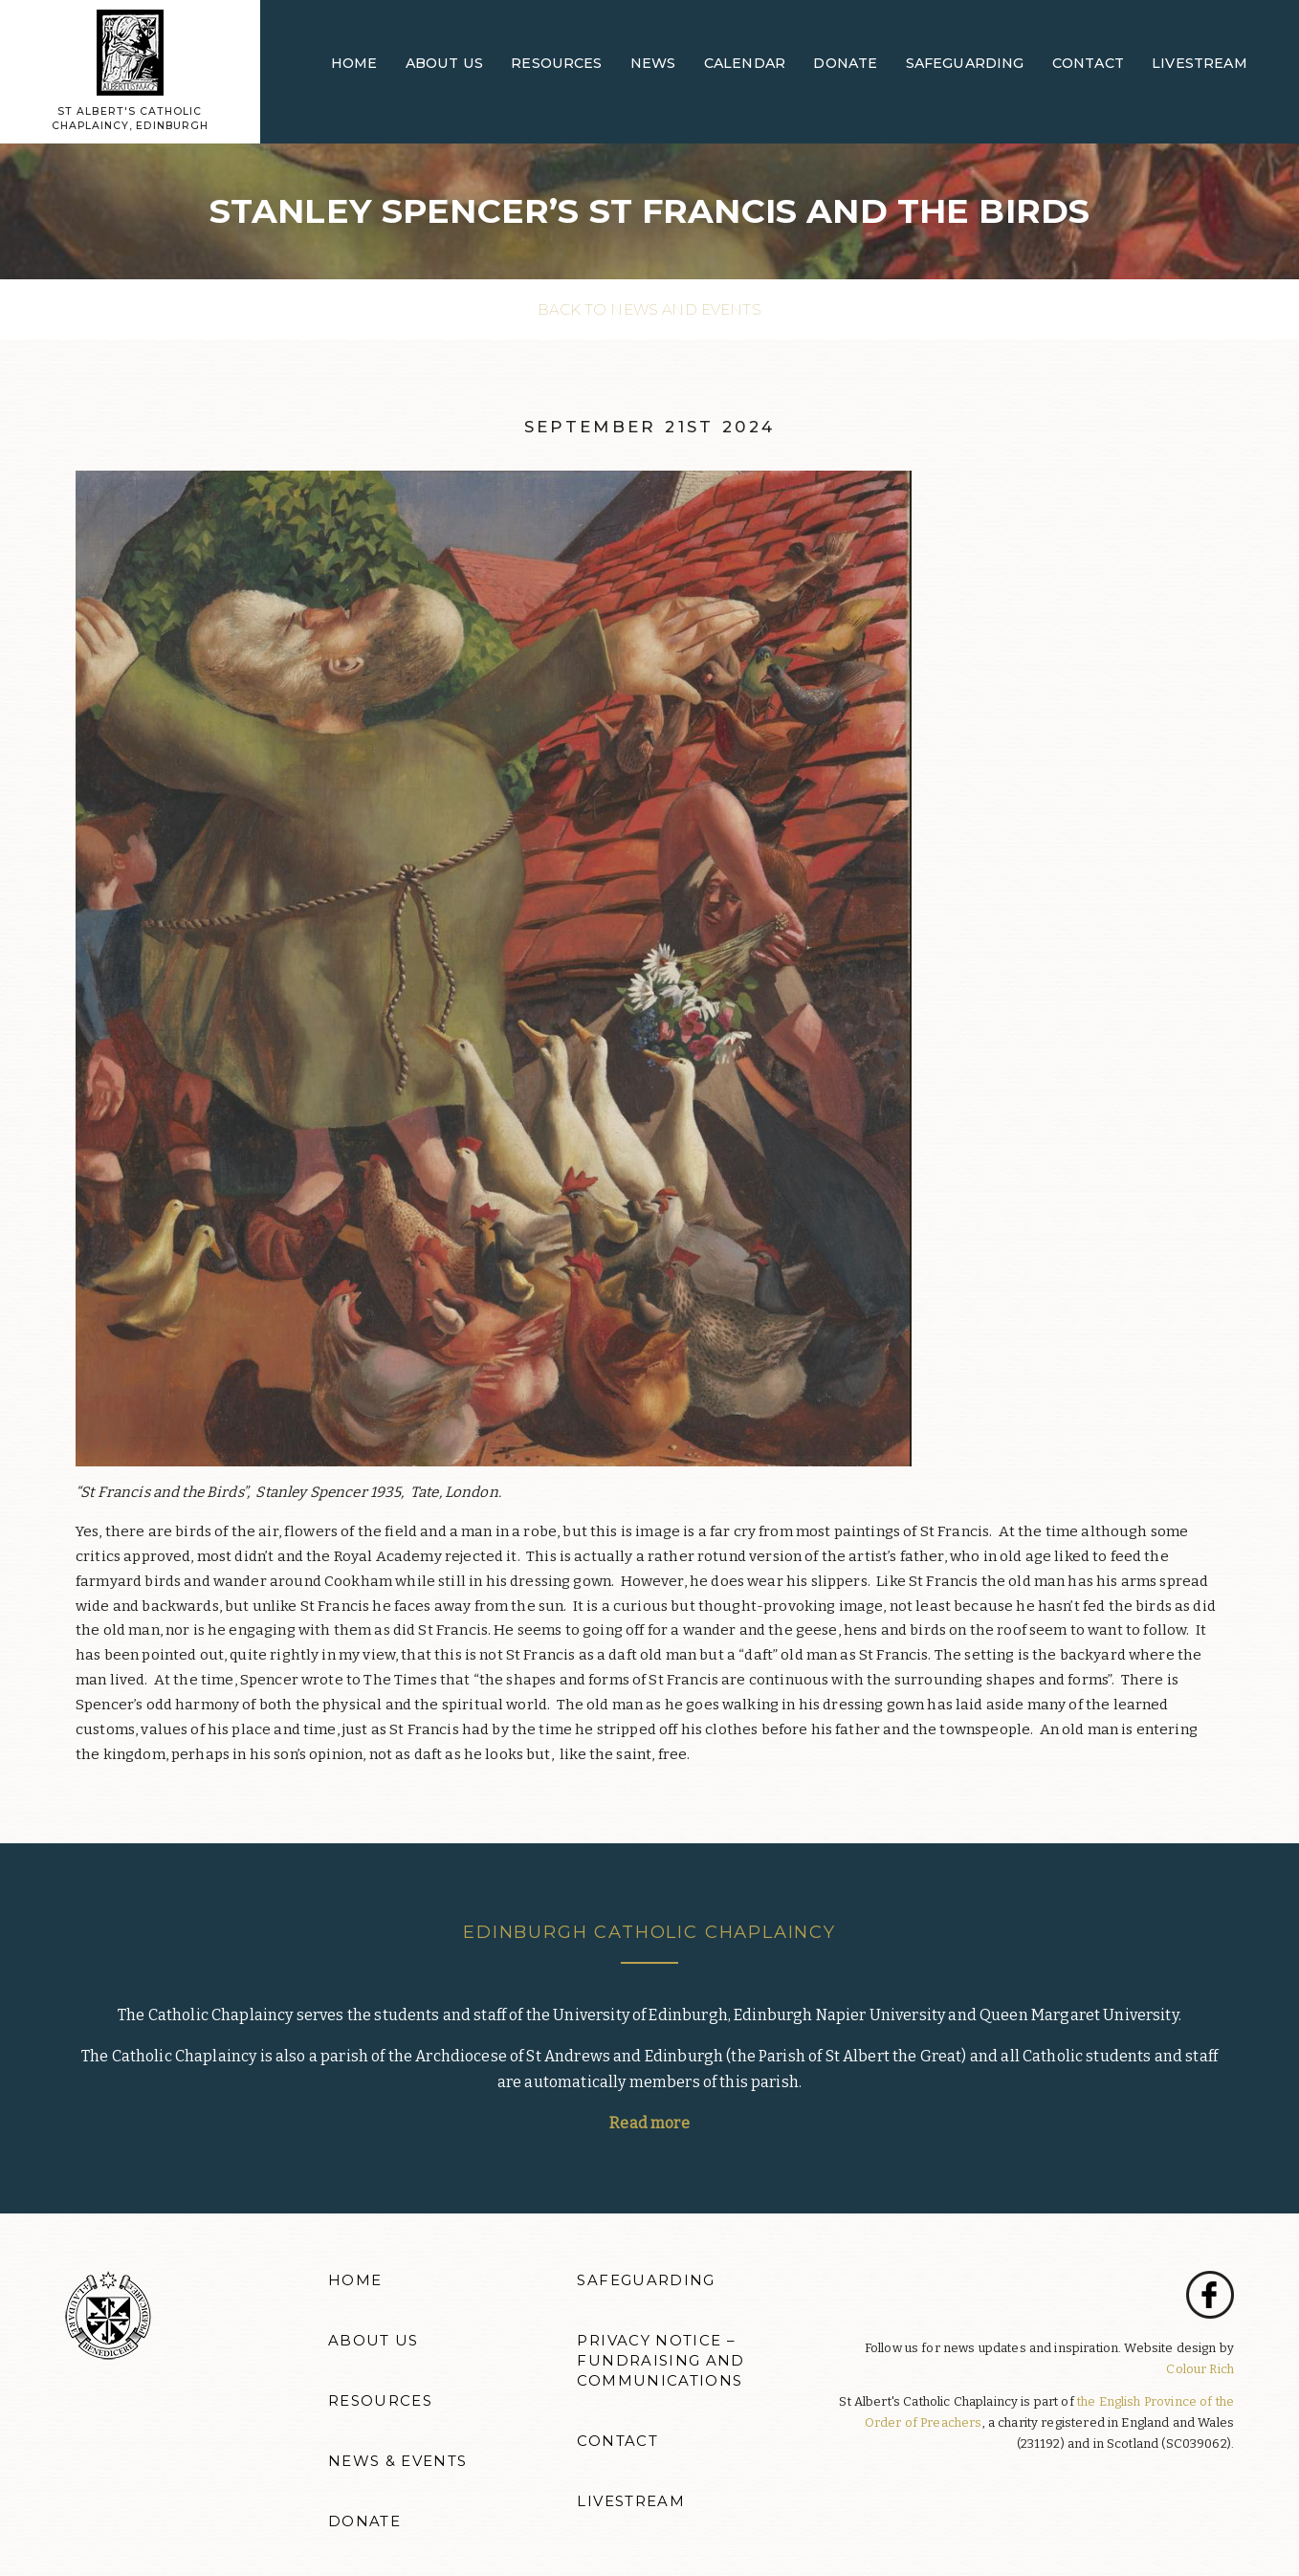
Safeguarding (965, 63)
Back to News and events (649, 309)
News (653, 63)
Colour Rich (1200, 2369)
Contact (1088, 63)
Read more (649, 2123)
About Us (444, 63)
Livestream (1199, 63)
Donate (845, 63)
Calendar (744, 63)
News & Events (398, 2461)
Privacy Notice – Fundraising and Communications (660, 2360)
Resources (556, 63)
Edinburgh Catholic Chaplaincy (649, 1932)
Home (354, 63)
